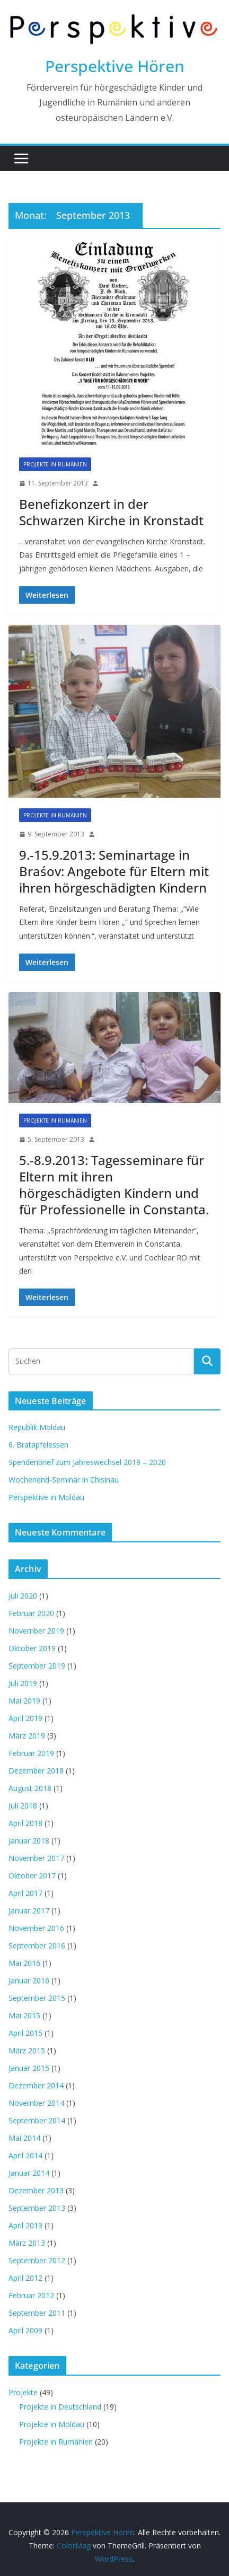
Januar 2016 (28, 1980)
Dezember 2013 (36, 2190)
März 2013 (26, 2243)
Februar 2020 (31, 1613)
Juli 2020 (22, 1596)
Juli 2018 (22, 1806)
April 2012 (25, 2278)
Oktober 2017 (32, 1876)
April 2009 (25, 2330)
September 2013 (36, 2208)
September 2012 (36, 2260)
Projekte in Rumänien (55, 464)
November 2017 (36, 1858)
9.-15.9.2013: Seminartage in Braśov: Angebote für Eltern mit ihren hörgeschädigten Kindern (114, 871)
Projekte (23, 2392)
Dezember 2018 (36, 1771)
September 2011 (36, 2313)
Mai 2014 (24, 2138)
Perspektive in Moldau (46, 1497)
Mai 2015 (24, 2015)
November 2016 (36, 1928)
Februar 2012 (31, 2295)
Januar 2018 (28, 1841)
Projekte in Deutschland (60, 2407)
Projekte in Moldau (51, 2424)
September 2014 (36, 2120)
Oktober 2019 (32, 1648)
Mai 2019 (24, 1701)
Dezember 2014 (36, 2085)
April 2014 (25, 2155)
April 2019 (25, 1718)
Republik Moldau (36, 1427)
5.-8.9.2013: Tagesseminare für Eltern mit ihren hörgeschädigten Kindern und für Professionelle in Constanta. (114, 1185)
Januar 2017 (28, 1910)
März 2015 (26, 2050)
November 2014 (36, 2103)
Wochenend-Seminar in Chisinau (63, 1480)
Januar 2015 (28, 2068)
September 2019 (36, 1666)
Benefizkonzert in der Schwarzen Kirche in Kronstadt (111, 512)
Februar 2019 (31, 1753)
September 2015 (36, 1998)
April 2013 (25, 2225)
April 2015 (25, 2033)
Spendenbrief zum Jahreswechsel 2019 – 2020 (87, 1462)
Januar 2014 (28, 2173)
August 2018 (29, 1788)
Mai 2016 (24, 1963)
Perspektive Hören (114, 66)
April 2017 (25, 1893)
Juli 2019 (22, 1683)
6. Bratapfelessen (38, 1445)
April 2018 (25, 1823)
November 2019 (36, 1631)
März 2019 (26, 1736)
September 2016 (36, 1945)
